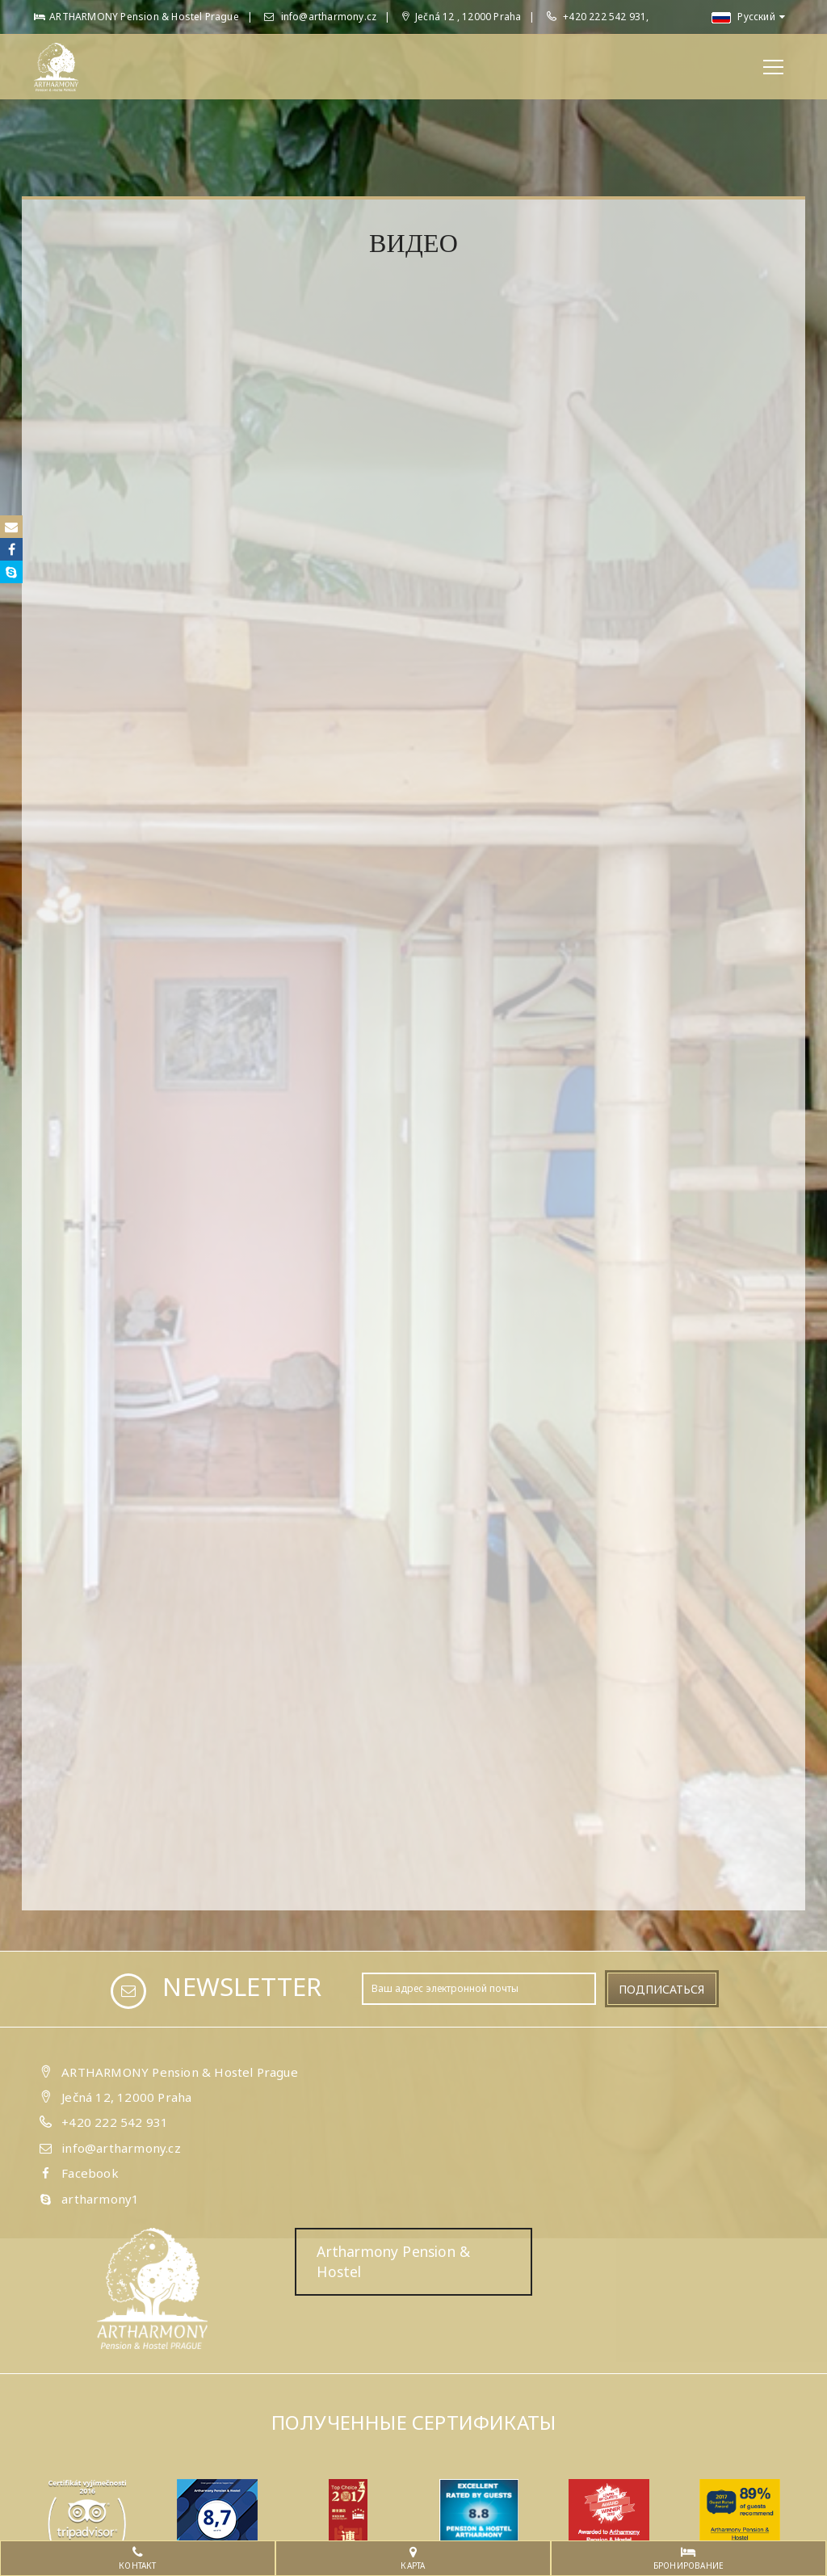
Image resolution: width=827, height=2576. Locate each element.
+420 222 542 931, (606, 16)
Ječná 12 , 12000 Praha (462, 16)
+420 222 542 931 (114, 2122)
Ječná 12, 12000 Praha (126, 2097)
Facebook (90, 2173)
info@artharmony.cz (320, 16)
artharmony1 (100, 2199)
